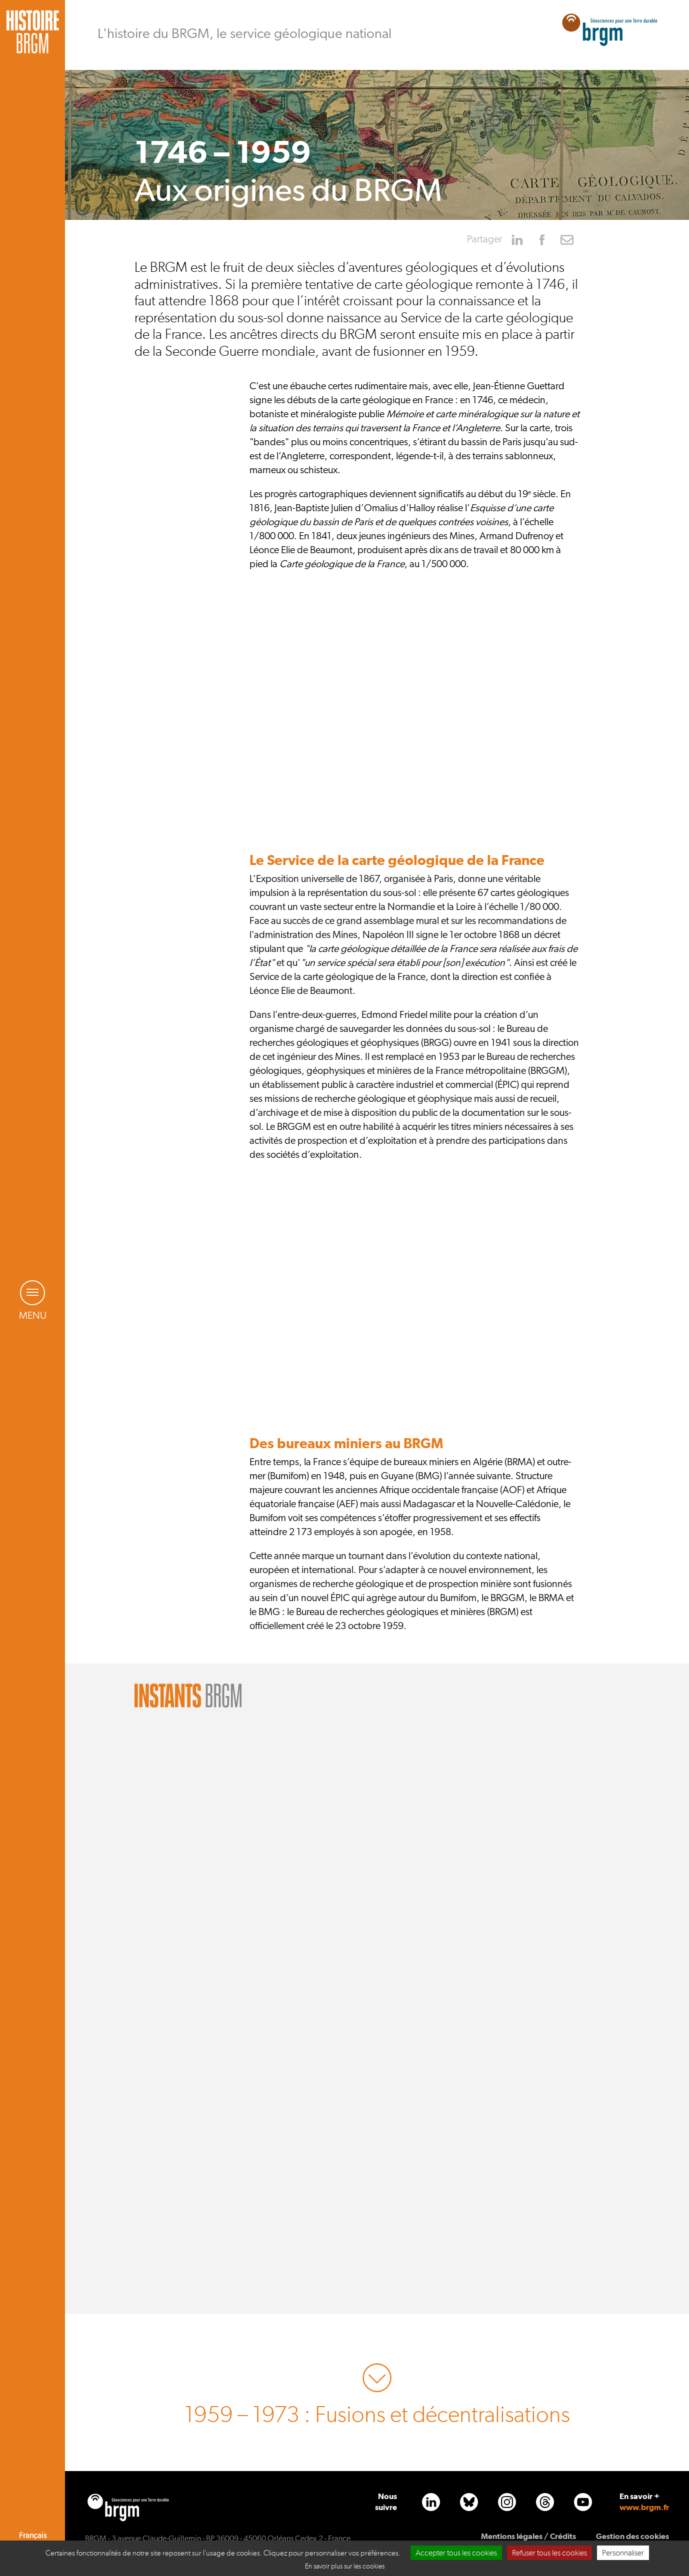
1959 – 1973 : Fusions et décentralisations (377, 2414)
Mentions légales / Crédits (528, 2536)
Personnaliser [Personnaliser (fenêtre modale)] (623, 2553)
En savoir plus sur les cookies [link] (344, 2566)
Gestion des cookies (632, 2536)
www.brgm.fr (644, 2507)
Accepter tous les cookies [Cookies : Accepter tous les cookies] (456, 2553)
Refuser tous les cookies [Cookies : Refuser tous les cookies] (549, 2553)
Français (32, 2536)
